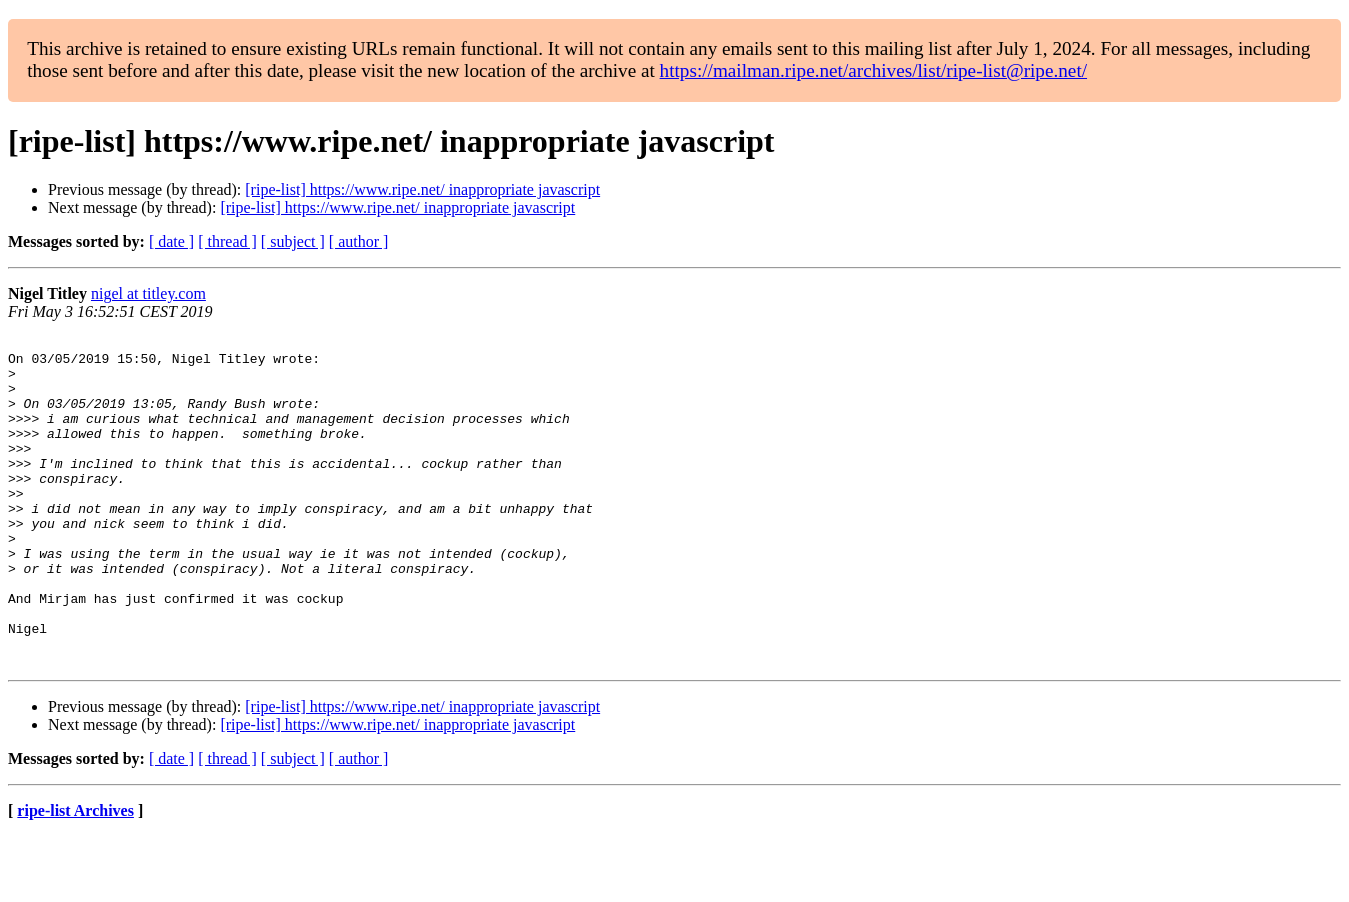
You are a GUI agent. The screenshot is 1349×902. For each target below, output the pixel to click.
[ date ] (171, 241)
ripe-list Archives (75, 876)
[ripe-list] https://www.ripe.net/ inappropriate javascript (422, 189)
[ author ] (359, 241)
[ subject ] (293, 241)
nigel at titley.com (148, 293)
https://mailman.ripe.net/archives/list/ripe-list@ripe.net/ (873, 70)
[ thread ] (227, 241)
